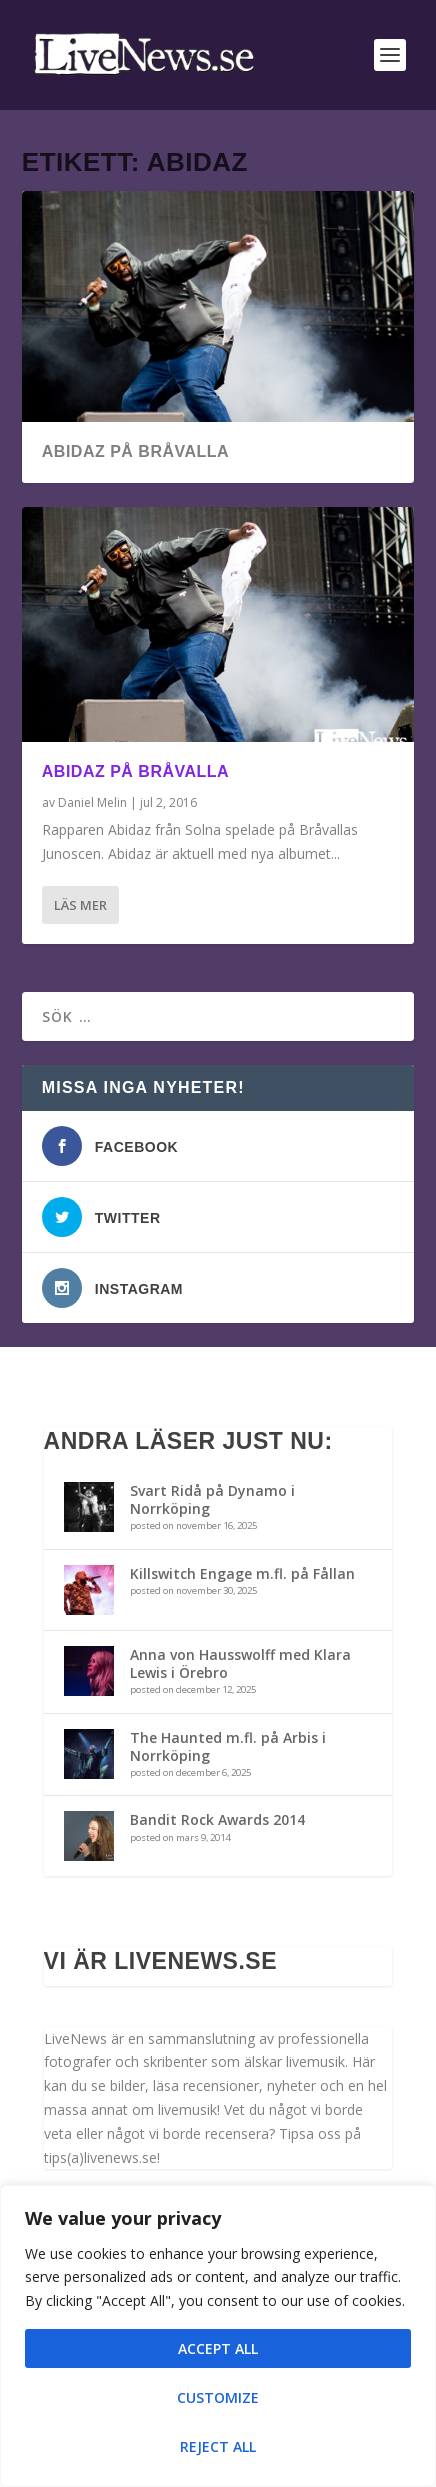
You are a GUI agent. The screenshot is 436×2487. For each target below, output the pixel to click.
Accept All (218, 2348)
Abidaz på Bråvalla (135, 451)
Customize (218, 2397)
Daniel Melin (92, 802)
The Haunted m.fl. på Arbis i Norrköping (228, 1746)
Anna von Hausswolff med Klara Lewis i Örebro (240, 1663)
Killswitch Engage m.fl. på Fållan (242, 1573)
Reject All (218, 2446)
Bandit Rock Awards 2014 (217, 1819)
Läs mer (80, 905)
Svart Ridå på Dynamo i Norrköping (212, 1499)
